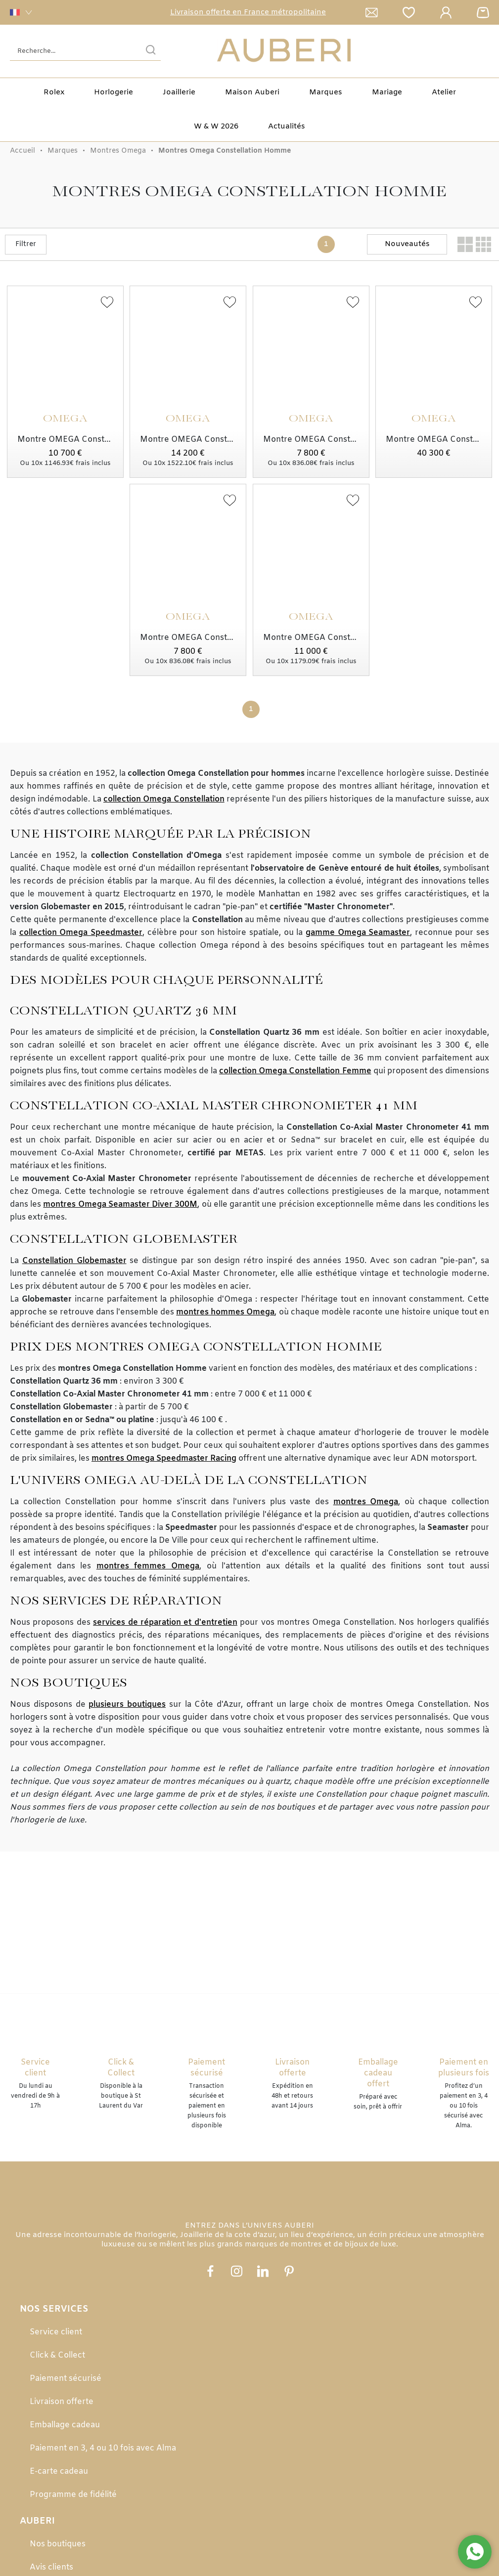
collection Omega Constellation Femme (295, 1071)
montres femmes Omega (147, 1566)
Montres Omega (118, 151)
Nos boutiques (58, 2544)
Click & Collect (57, 2355)
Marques (325, 92)
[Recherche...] (70, 51)
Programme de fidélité (73, 2495)
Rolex (54, 92)
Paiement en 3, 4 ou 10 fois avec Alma (103, 2448)
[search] (151, 51)
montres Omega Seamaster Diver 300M (120, 1204)
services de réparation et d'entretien (165, 1622)
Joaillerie (179, 92)
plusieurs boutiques (127, 1704)
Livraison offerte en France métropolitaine (248, 12)
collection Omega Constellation (164, 799)
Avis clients (51, 2567)
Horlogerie (113, 92)
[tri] (407, 244)
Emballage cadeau (65, 2425)
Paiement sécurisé (65, 2378)
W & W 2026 (216, 126)
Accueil (22, 151)
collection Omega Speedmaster (80, 933)
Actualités (286, 126)
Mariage (387, 92)
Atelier (444, 92)
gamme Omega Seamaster (358, 933)
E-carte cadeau (59, 2471)
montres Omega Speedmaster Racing (163, 1458)
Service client (56, 2332)
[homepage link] (284, 51)
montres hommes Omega (225, 1312)
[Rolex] (487, 51)
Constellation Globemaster (74, 1261)
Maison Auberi (252, 92)
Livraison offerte (61, 2402)
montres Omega (366, 1502)
